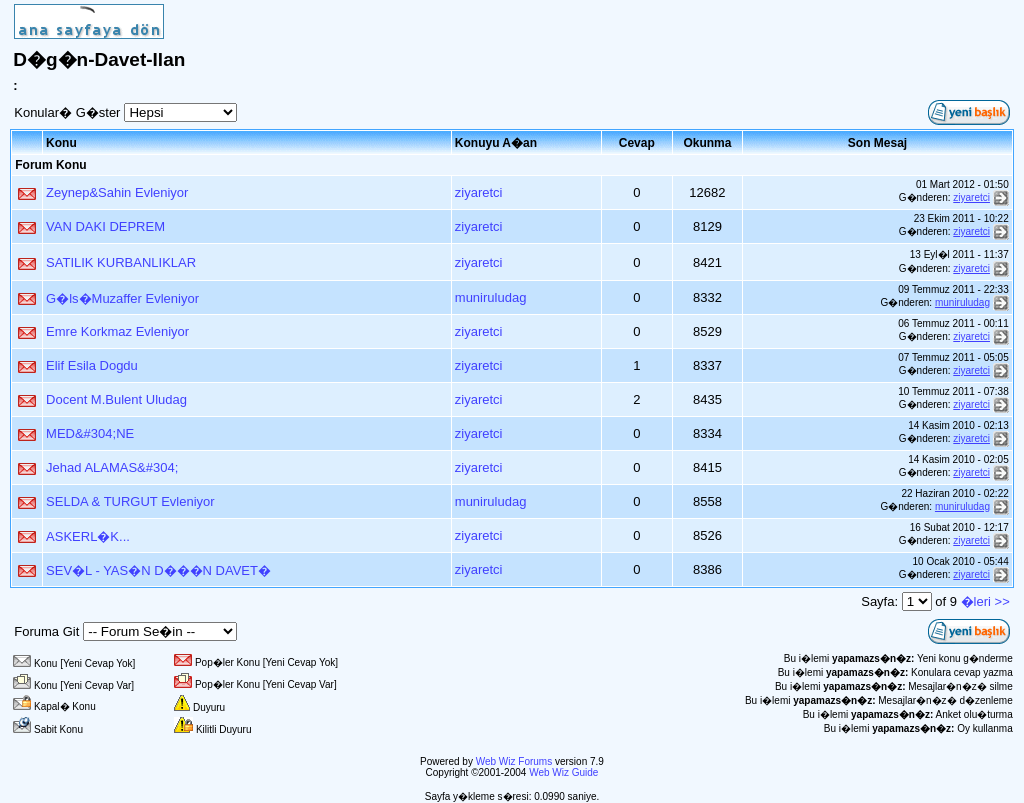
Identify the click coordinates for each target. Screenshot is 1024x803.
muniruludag (491, 297)
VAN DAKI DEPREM (105, 226)
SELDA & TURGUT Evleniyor (130, 501)
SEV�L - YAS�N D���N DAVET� (158, 570)
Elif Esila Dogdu (92, 365)
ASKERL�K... (88, 536)
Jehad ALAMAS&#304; (112, 467)
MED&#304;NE (90, 433)
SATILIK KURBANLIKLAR (121, 262)
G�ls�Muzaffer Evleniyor (122, 298)
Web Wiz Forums (514, 761)
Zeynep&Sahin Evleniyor (117, 192)
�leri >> (985, 601)
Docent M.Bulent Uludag (116, 399)
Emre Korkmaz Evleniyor (117, 331)
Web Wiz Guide (563, 772)
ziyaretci (479, 192)
